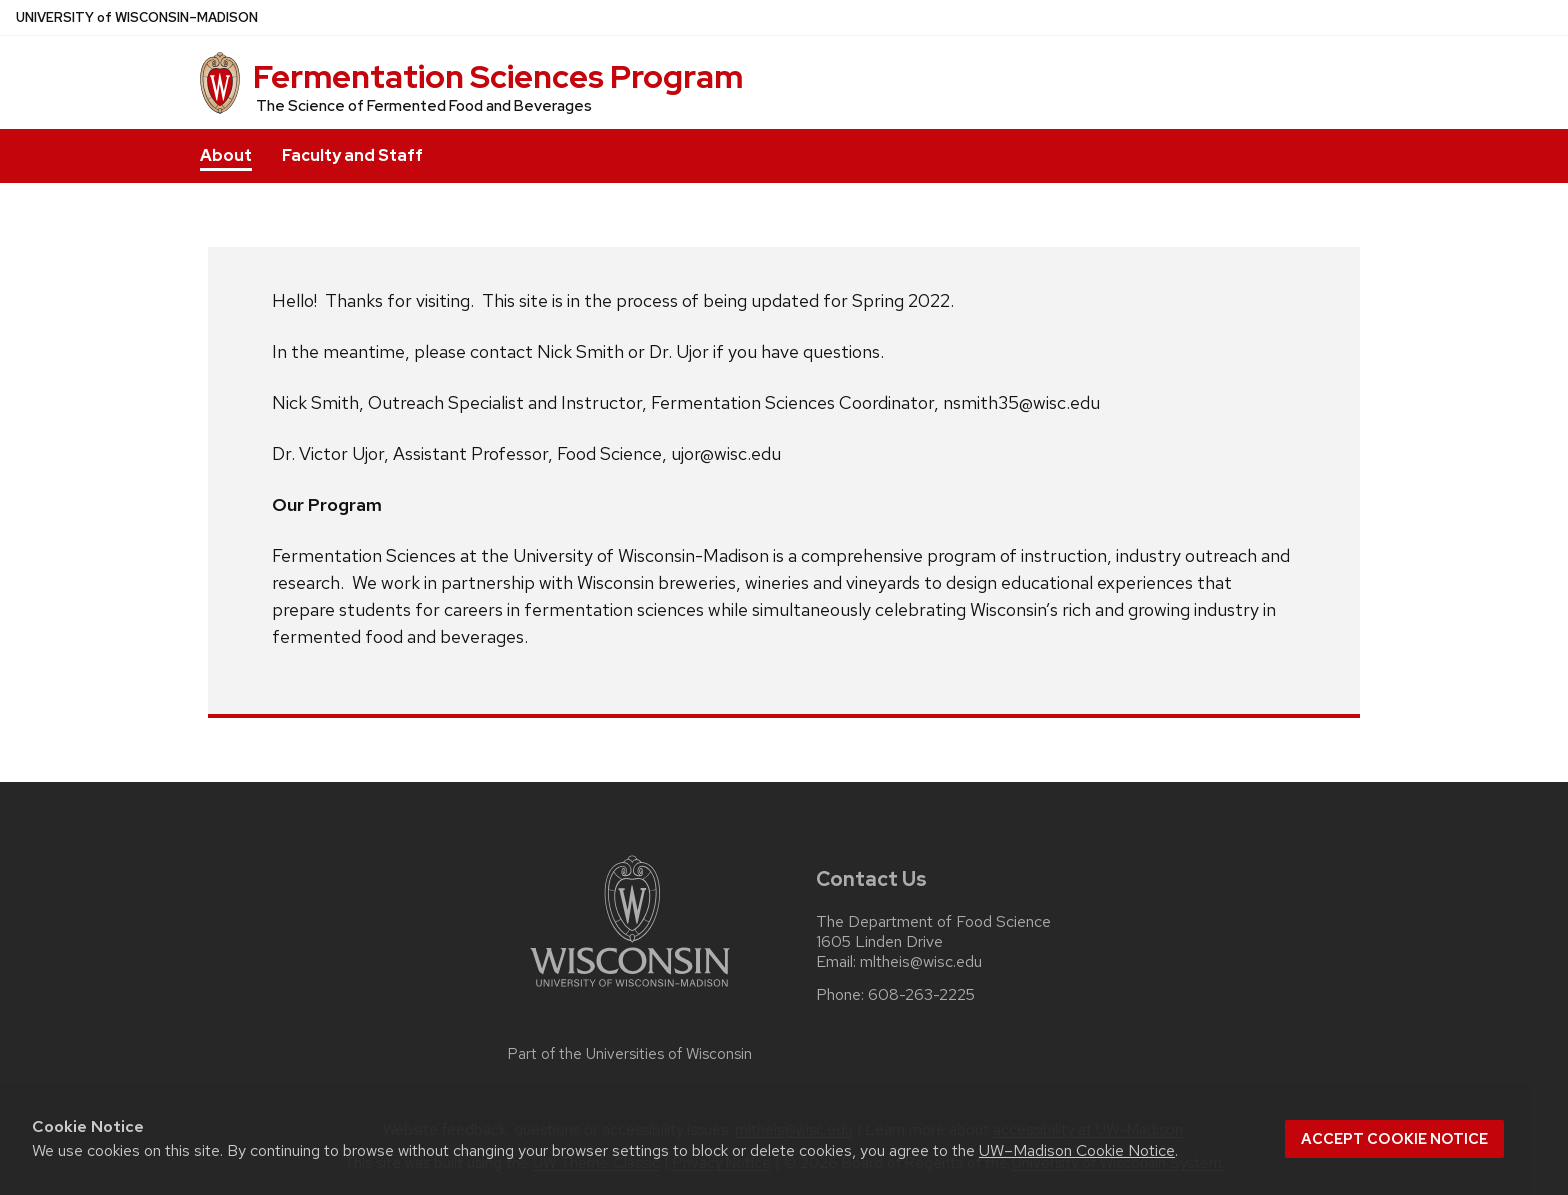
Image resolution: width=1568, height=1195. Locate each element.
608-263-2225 (921, 995)
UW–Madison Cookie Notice (1077, 1150)
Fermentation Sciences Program (498, 76)
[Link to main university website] (630, 990)
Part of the (630, 1054)
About (226, 155)
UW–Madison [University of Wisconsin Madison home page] (137, 17)
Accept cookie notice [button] (1394, 1139)
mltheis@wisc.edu (921, 962)
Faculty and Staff (352, 155)
